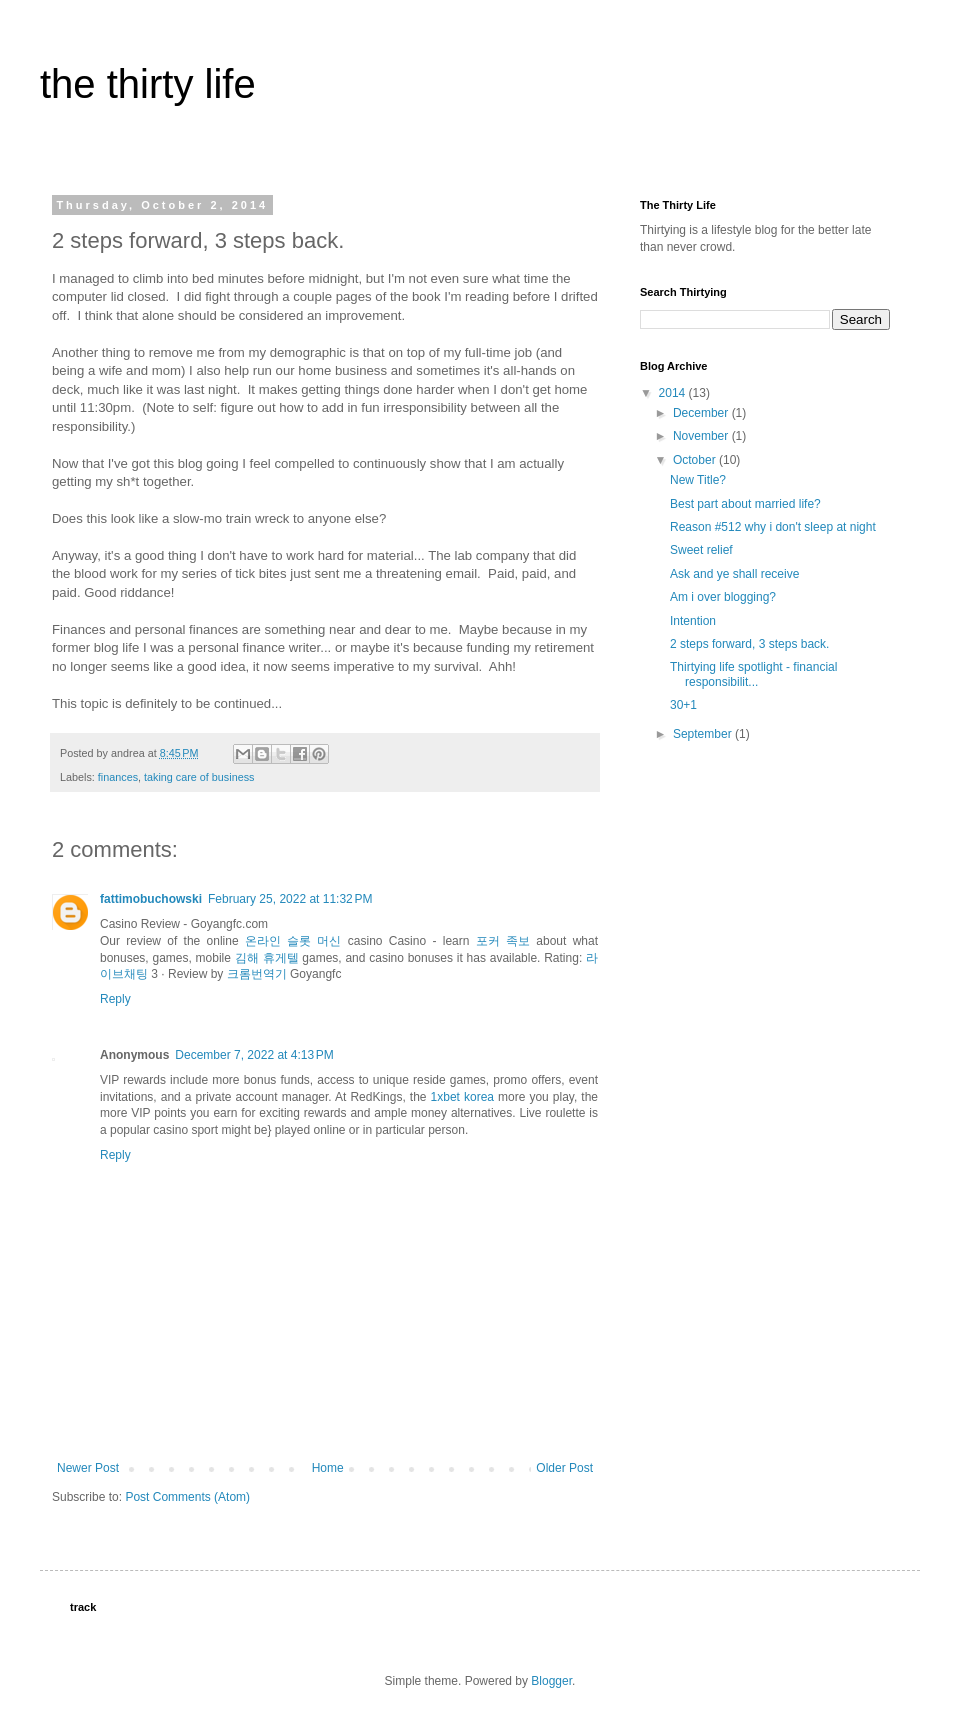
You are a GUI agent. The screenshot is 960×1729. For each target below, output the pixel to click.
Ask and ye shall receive (734, 574)
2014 (674, 393)
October (696, 460)
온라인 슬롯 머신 (293, 941)
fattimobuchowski (151, 899)
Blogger (551, 1681)
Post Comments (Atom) (187, 1497)
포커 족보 (503, 941)
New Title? (698, 480)
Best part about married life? (745, 504)
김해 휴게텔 (267, 958)
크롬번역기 (257, 974)
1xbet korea (462, 1097)
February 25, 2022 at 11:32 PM (290, 899)
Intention (693, 621)
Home (328, 1468)
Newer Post (88, 1468)
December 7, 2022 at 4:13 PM (254, 1055)
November (702, 436)
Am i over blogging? (723, 597)
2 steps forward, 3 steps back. (749, 644)
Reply (115, 999)
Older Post (564, 1468)
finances (118, 777)
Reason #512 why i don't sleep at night (773, 527)
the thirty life (148, 84)
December (702, 413)
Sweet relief (701, 550)
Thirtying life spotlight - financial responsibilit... (753, 674)
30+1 (683, 705)
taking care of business (199, 777)
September (704, 734)
